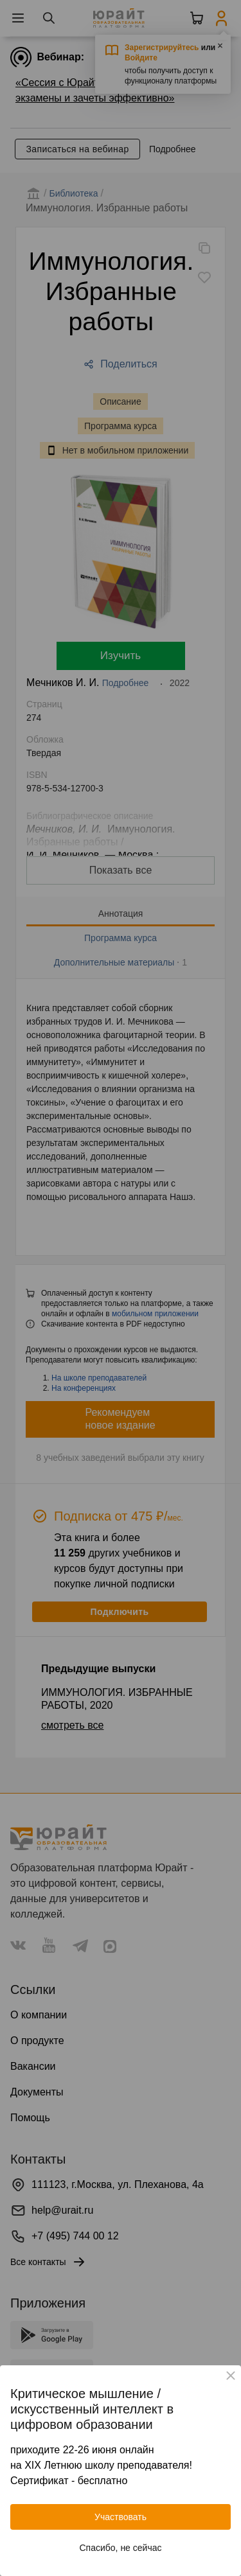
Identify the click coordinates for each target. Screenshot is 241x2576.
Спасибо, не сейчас (121, 2548)
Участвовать (120, 2517)
